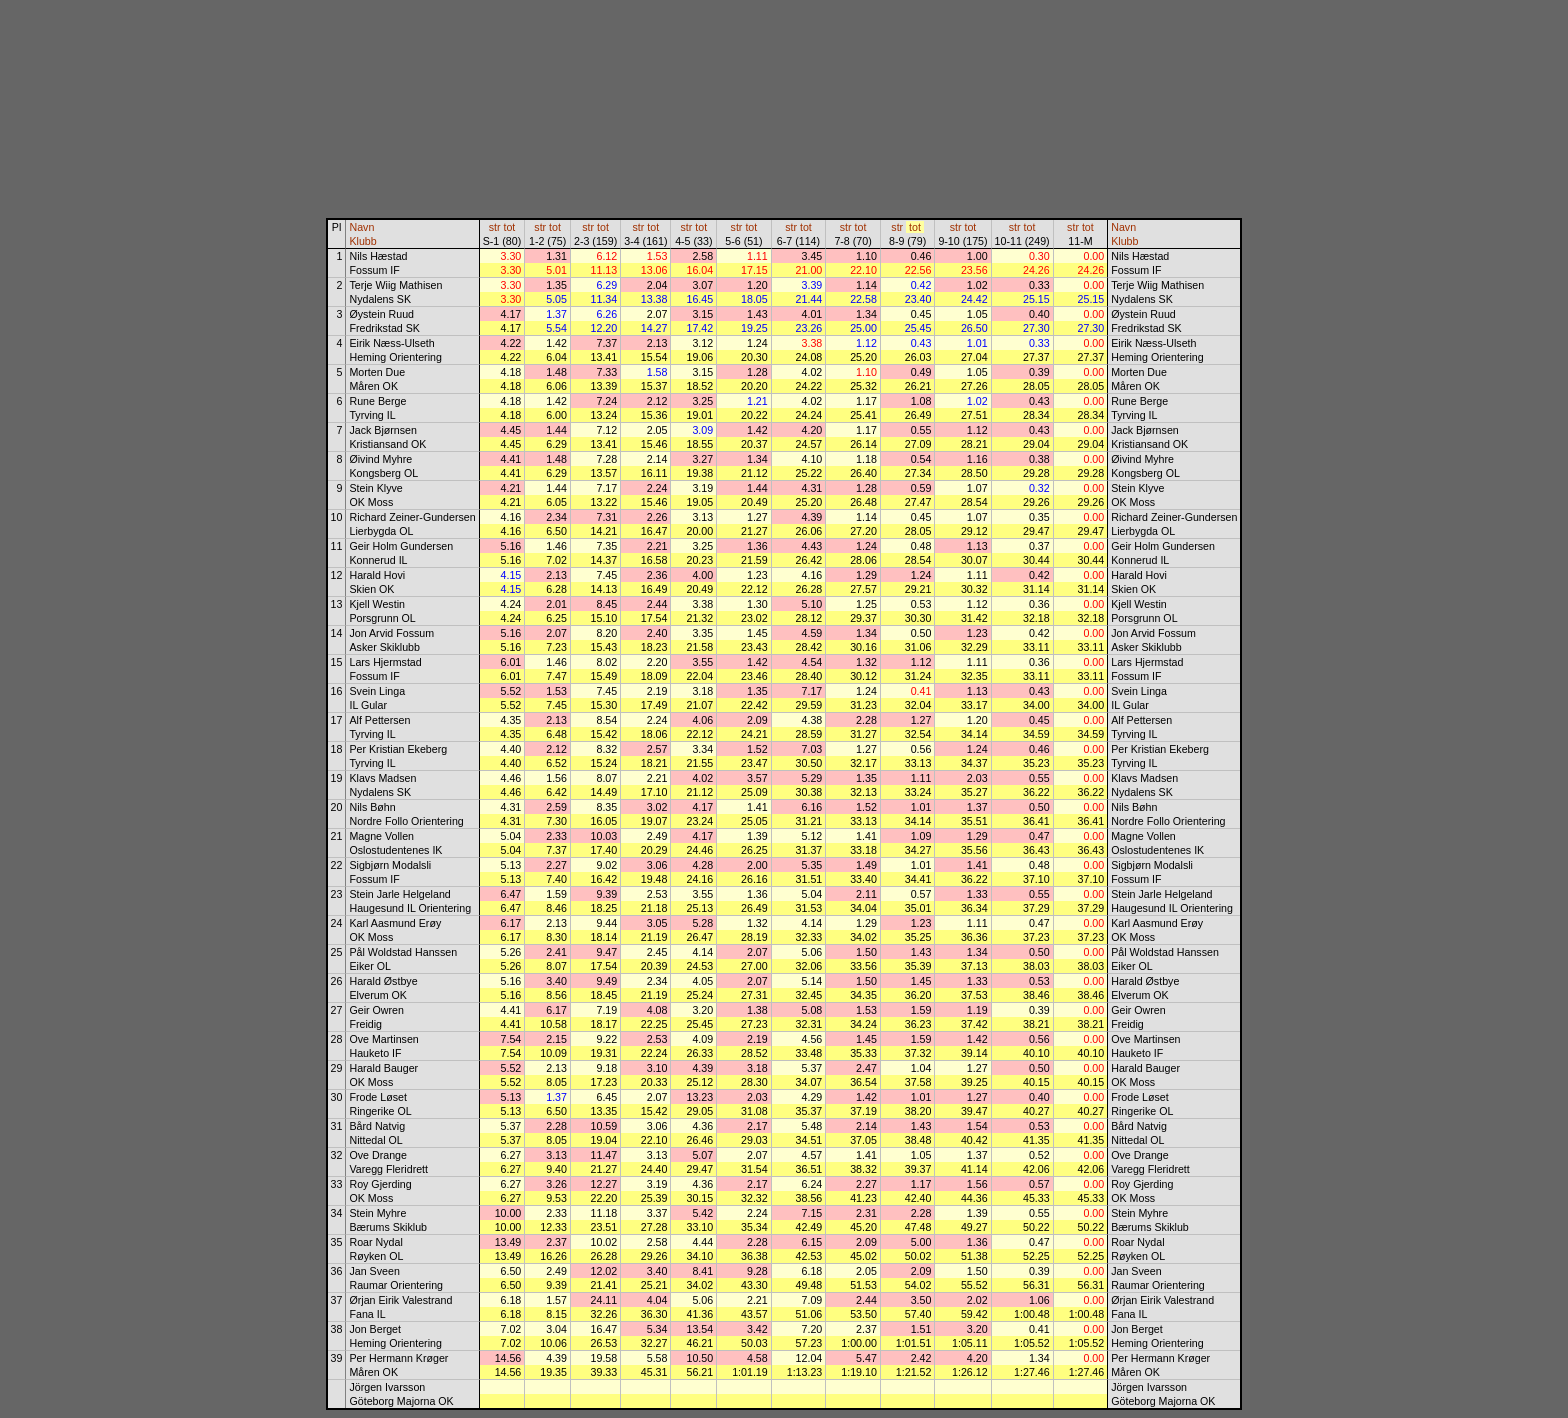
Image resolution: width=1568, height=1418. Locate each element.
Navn (361, 227)
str (495, 227)
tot (509, 227)
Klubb (362, 241)
